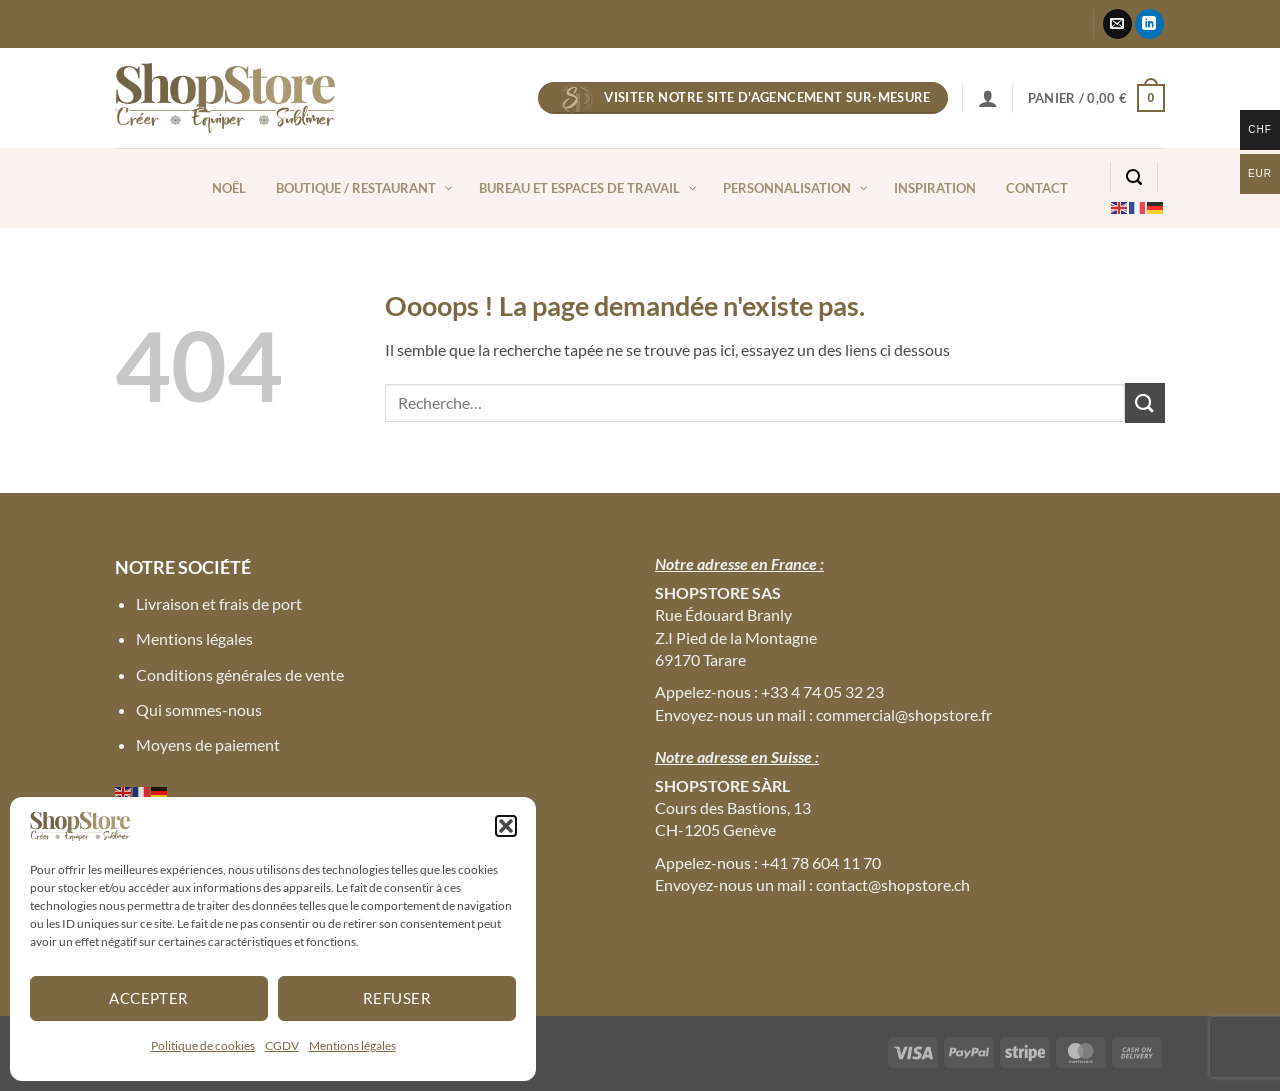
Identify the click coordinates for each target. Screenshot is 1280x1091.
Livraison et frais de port (219, 603)
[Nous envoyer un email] (1117, 24)
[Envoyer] (1145, 402)
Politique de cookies (203, 1045)
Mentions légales (352, 1045)
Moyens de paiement (208, 744)
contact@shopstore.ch (893, 884)
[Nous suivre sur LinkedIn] (1149, 24)
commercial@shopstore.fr (904, 714)
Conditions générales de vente (240, 674)
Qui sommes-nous (199, 709)
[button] (506, 826)
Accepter (149, 998)
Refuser (397, 998)
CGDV (282, 1045)
